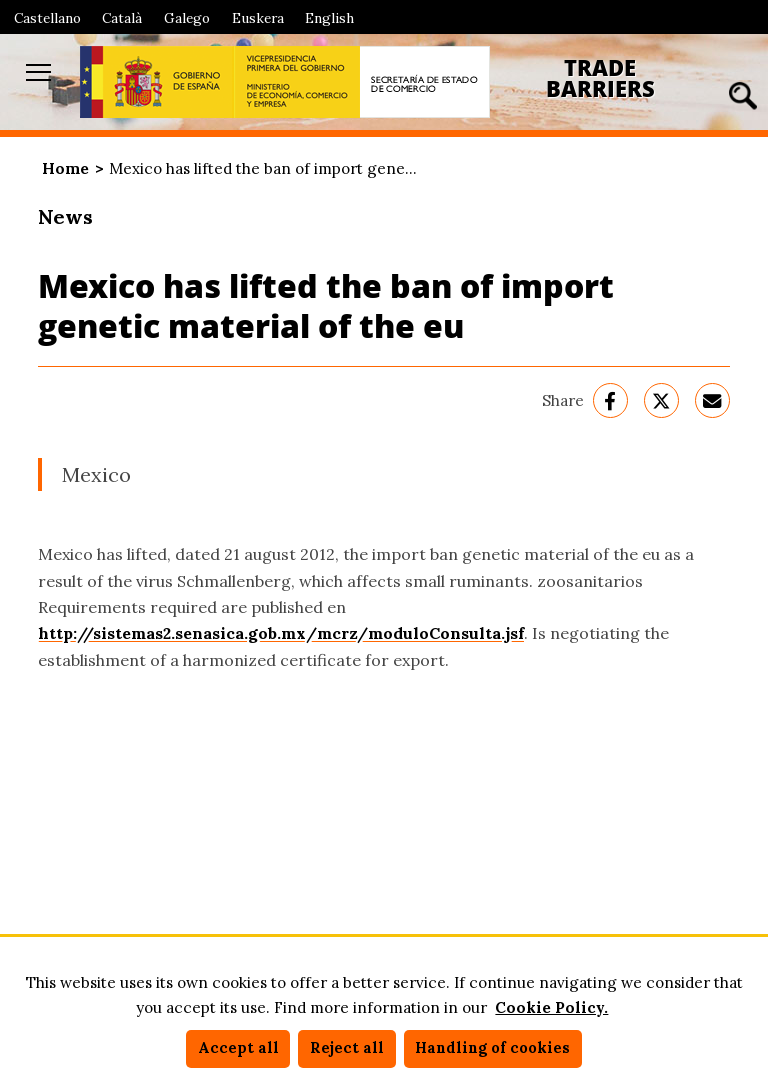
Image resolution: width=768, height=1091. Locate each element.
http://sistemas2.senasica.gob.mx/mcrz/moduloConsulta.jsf (281, 633)
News (65, 216)
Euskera (258, 18)
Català (122, 18)
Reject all (347, 1048)
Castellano (47, 18)
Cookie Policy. (551, 1007)
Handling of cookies (492, 1048)
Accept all (238, 1048)
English (329, 18)
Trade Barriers (600, 78)
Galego (187, 18)
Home (65, 168)
